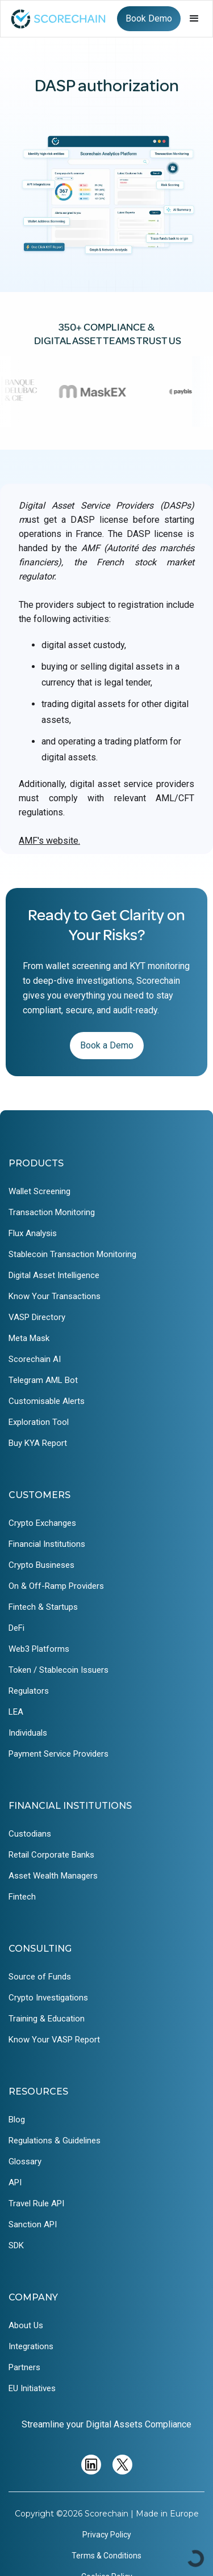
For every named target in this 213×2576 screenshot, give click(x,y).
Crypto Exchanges (42, 1523)
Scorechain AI (35, 1359)
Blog (17, 2119)
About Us (26, 2325)
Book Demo (149, 18)
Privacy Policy (106, 2534)
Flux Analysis (33, 1233)
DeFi (16, 1628)
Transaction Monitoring (52, 1212)
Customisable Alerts (47, 1401)
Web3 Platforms (39, 1649)
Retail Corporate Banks (51, 1855)
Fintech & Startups (43, 1607)
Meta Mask (29, 1338)
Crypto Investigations (48, 1998)
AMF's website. (49, 840)
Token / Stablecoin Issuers (58, 1670)
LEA (16, 1712)
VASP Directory (37, 1317)
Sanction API (33, 2224)
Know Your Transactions (55, 1296)
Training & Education (47, 2019)
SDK (16, 2245)
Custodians (30, 1834)
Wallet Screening (39, 1191)
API (15, 2182)
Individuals (28, 1733)
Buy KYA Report (38, 1443)
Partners (24, 2367)
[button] (194, 18)
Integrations (31, 2346)
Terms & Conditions (106, 2555)
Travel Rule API (36, 2203)
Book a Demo (106, 1045)
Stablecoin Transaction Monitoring (72, 1254)
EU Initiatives (32, 2388)
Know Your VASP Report (54, 2039)
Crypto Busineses (41, 1565)
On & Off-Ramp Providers (56, 1586)
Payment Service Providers (58, 1754)
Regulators (29, 1691)
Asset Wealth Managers (53, 1876)
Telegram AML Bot (43, 1380)
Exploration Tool (39, 1422)
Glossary (25, 2161)
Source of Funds (40, 1977)
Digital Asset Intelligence (54, 1275)
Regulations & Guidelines (55, 2140)
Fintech (22, 1897)
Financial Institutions (47, 1544)
